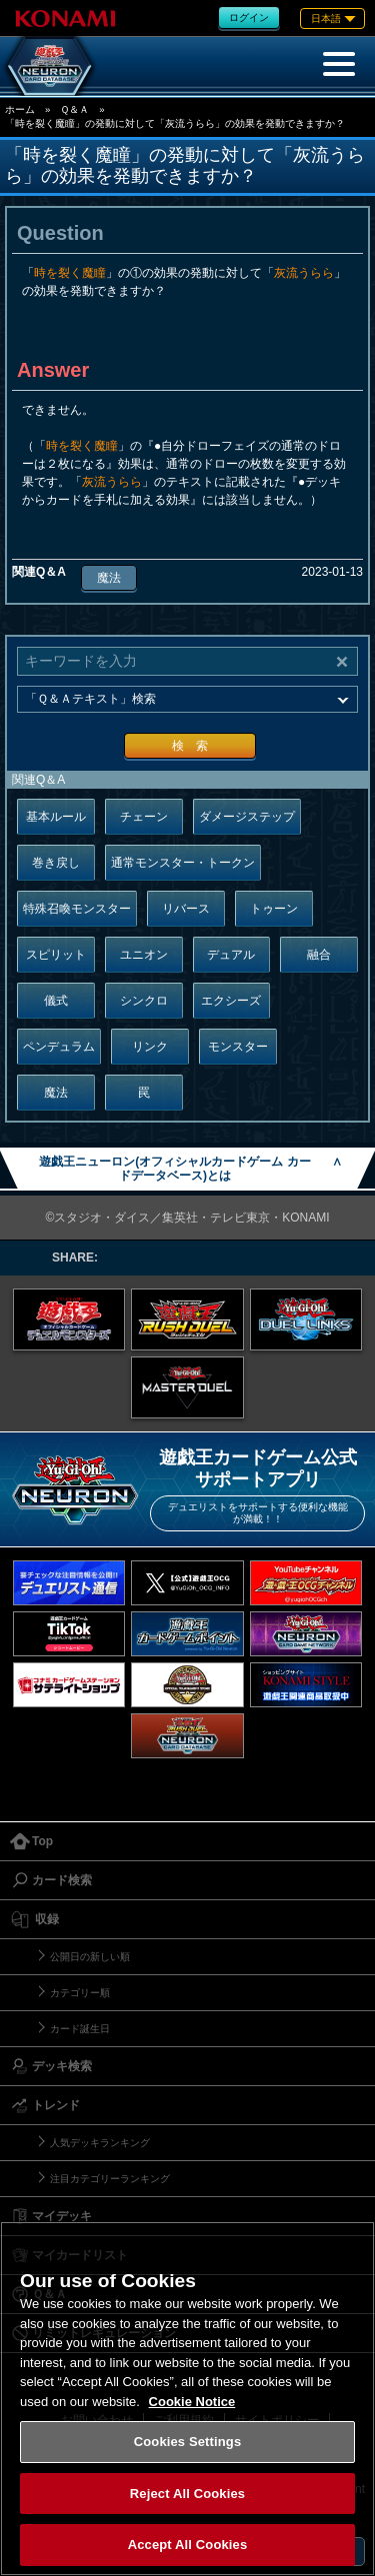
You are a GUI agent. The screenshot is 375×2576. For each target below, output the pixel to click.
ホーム (20, 109)
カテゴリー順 (80, 1992)
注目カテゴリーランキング (110, 2178)
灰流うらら (304, 273)
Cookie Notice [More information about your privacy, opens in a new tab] (192, 2401)
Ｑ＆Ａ (74, 109)
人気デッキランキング (100, 2142)
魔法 (109, 578)
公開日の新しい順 (90, 1956)
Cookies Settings (188, 2441)
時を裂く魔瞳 (70, 273)
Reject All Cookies (187, 2493)
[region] (187, 2398)
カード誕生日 (80, 2028)
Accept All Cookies (188, 2544)
